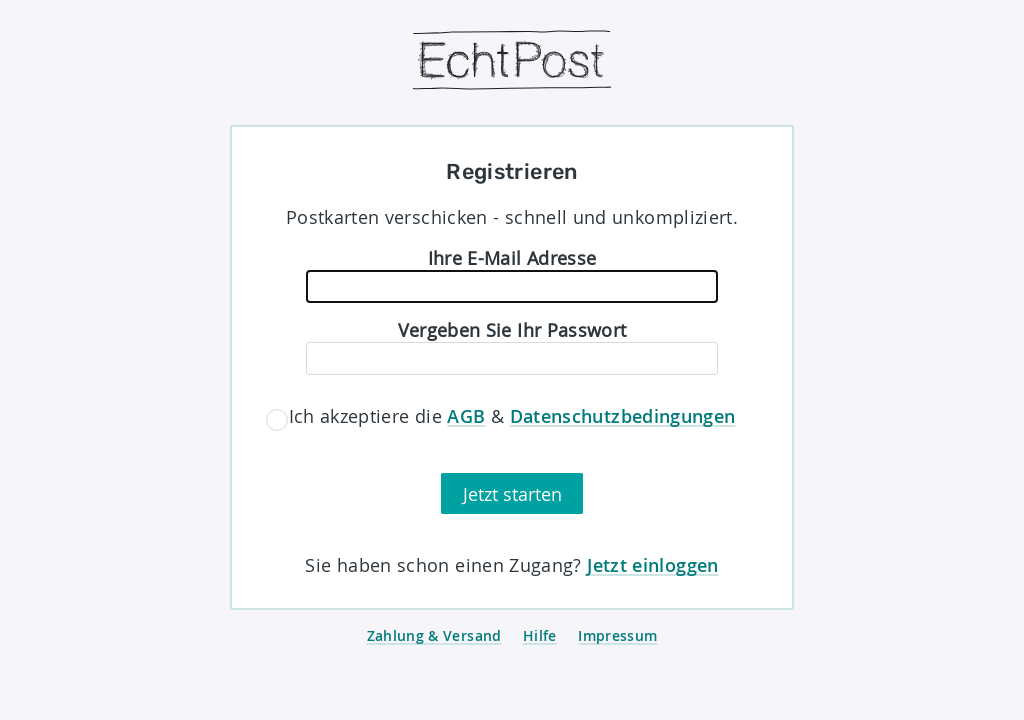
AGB (466, 416)
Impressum (617, 635)
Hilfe (540, 635)
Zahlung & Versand (434, 635)
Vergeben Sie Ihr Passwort (512, 330)
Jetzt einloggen (652, 565)
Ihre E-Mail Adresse (512, 258)
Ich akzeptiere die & (512, 416)
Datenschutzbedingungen (623, 416)
